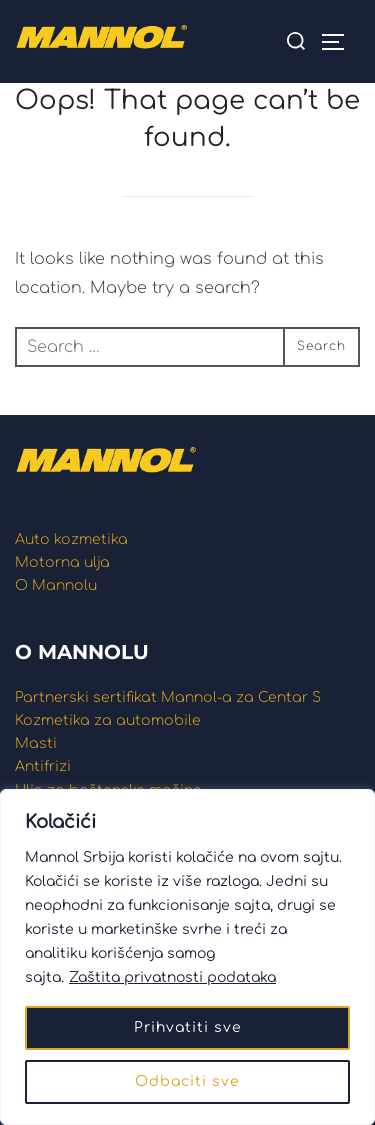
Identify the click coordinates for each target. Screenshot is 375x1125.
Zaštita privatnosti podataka (172, 977)
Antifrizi (43, 766)
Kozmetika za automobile (108, 720)
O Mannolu (56, 585)
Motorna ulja (62, 562)
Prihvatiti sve (188, 1027)
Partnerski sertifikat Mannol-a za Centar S (168, 697)
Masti (36, 743)
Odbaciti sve (187, 1081)
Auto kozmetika (71, 539)
